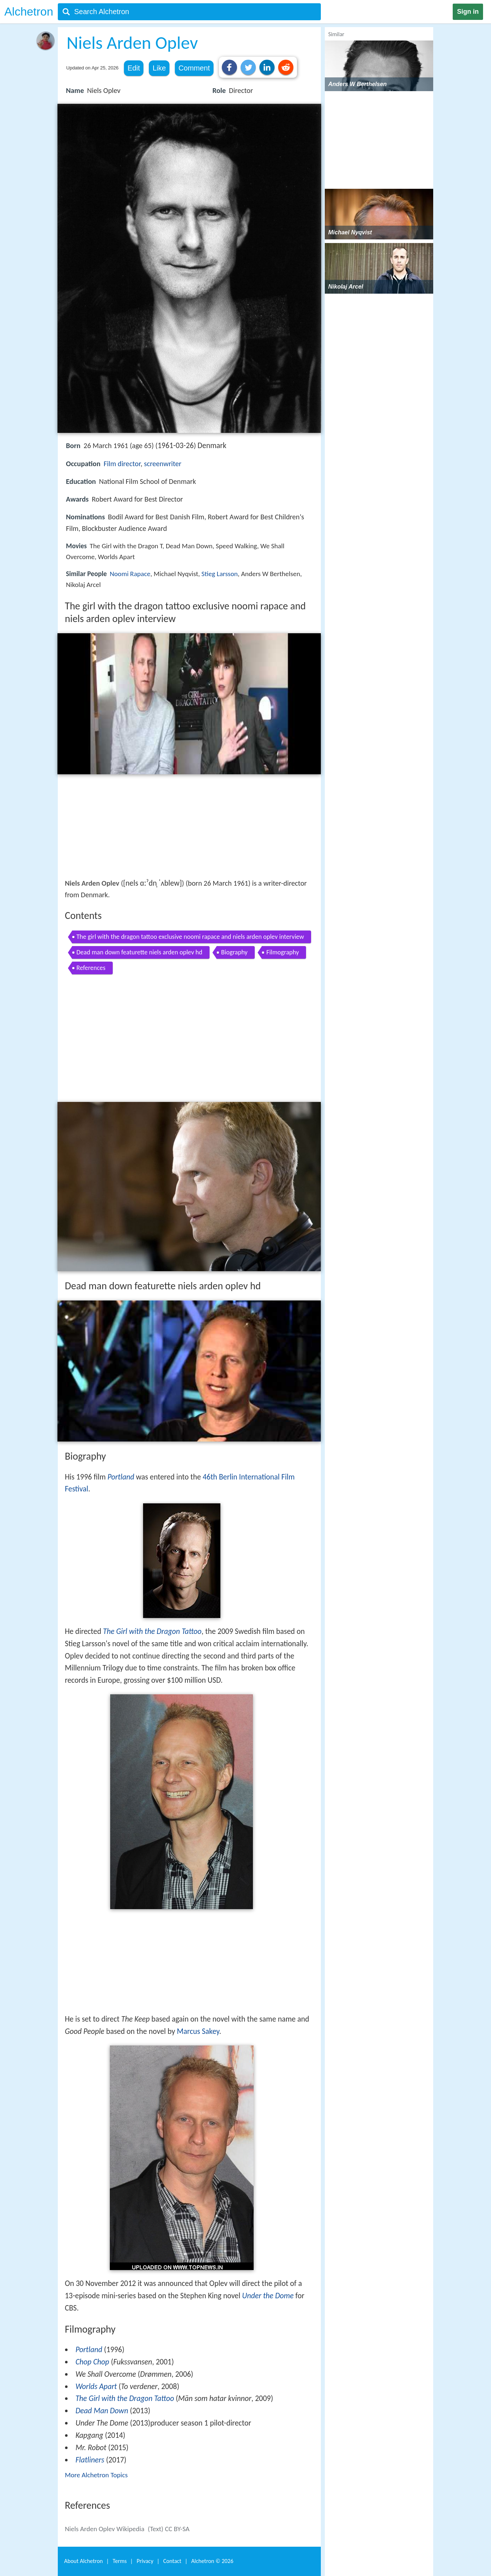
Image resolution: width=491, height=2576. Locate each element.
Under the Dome (268, 2295)
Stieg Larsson (220, 574)
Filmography (282, 952)
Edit (134, 68)
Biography (234, 952)
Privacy (145, 2561)
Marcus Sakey (198, 2031)
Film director (122, 463)
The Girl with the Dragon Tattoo (152, 1631)
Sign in (468, 11)
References (91, 968)
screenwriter (163, 463)
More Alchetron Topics (96, 2475)
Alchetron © (212, 2561)
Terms (120, 2561)
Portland (120, 1477)
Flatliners (90, 2460)
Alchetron (28, 11)
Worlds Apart (96, 2386)
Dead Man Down (102, 2410)
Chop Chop (92, 2362)
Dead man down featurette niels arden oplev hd (140, 952)
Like (159, 68)
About (83, 2561)
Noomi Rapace (130, 574)
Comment (194, 68)
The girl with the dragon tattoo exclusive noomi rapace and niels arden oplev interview (190, 937)
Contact (172, 2561)
